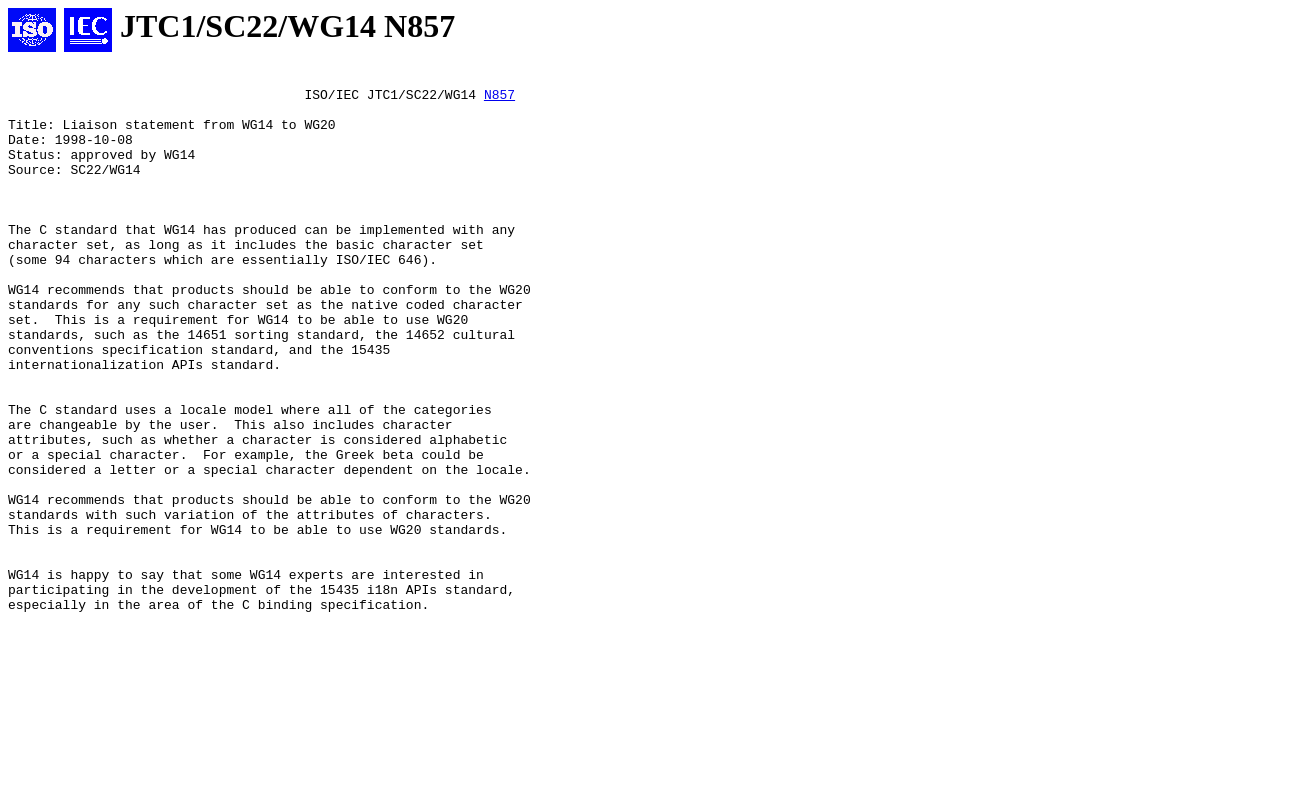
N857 (499, 100)
